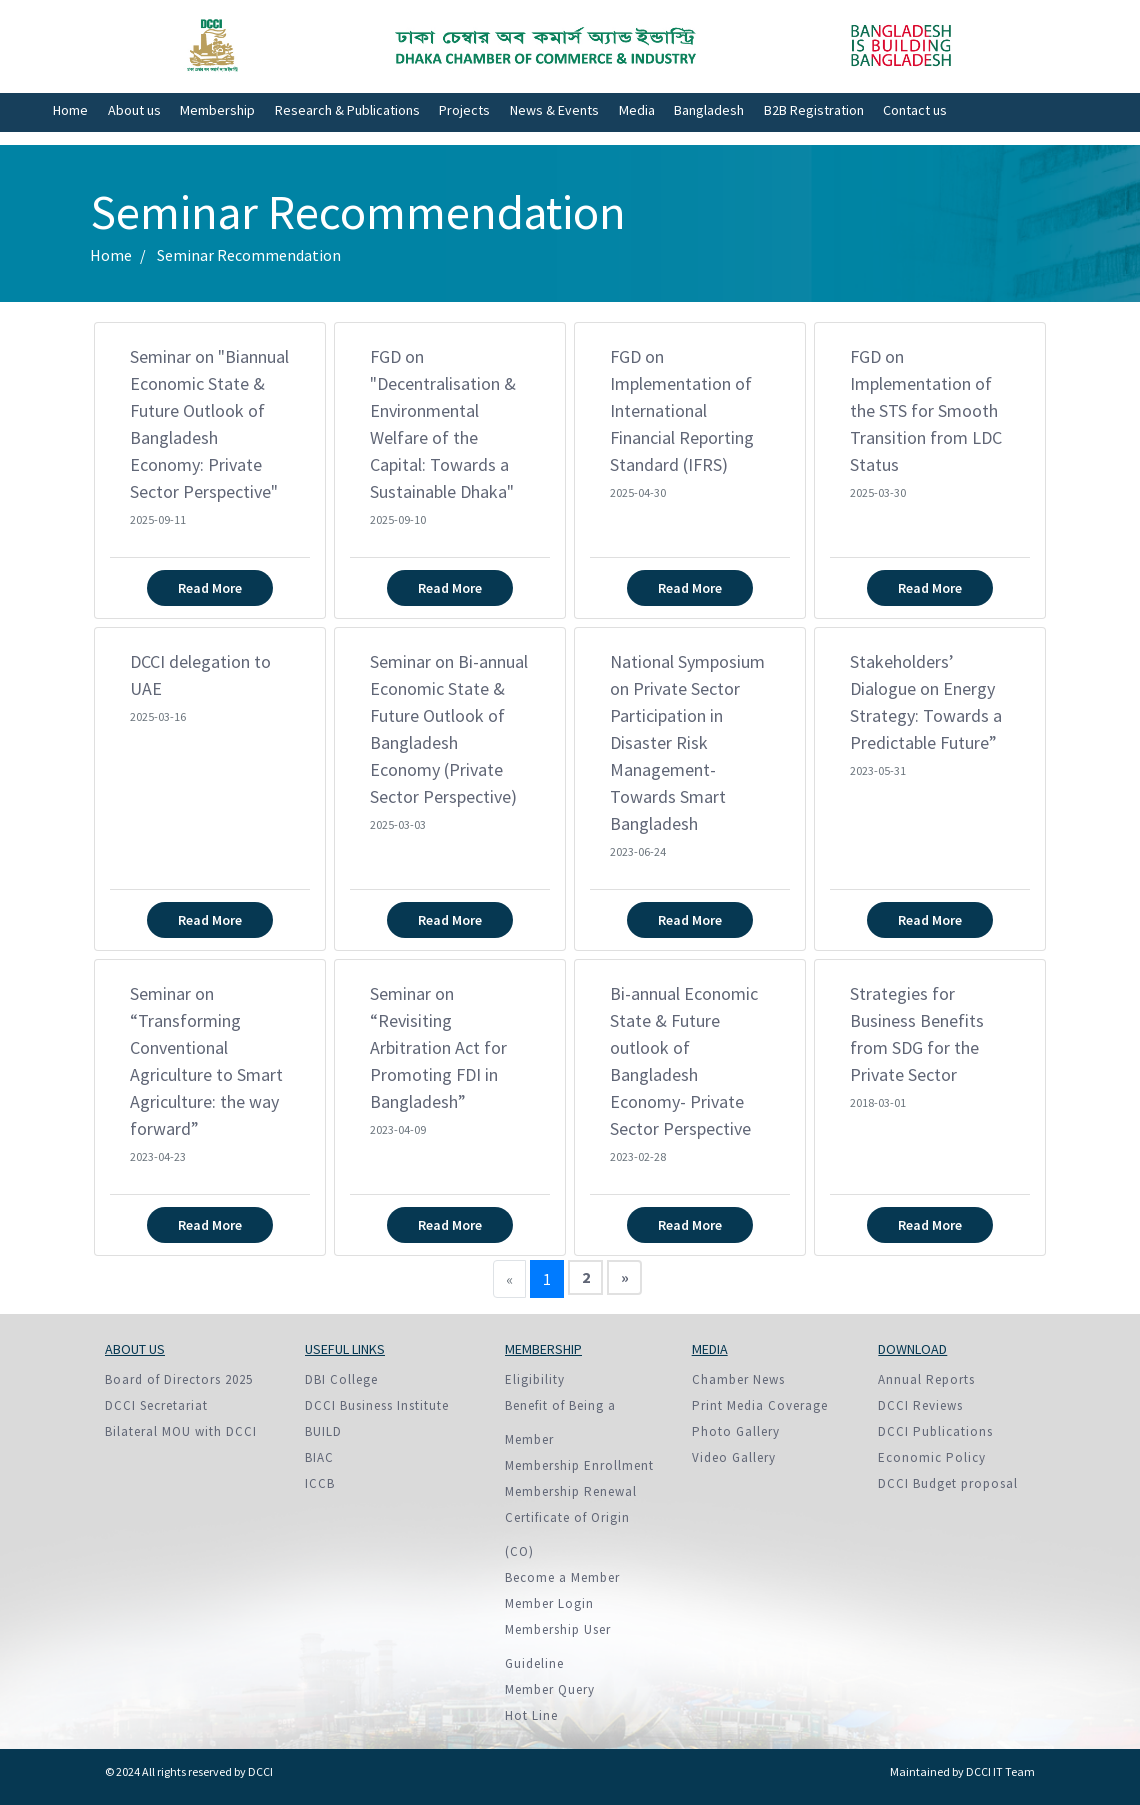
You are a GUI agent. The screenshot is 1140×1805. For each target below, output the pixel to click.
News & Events (554, 110)
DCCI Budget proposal (948, 1483)
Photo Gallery (736, 1431)
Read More (210, 588)
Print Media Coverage (760, 1405)
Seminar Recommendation (249, 255)
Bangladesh (709, 110)
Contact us (915, 110)
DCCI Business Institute (377, 1405)
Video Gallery (734, 1457)
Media (637, 110)
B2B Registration (814, 110)
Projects (464, 110)
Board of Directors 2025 (179, 1379)
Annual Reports (926, 1379)
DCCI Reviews (920, 1405)
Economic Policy (932, 1457)
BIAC (319, 1457)
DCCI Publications (935, 1431)
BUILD (323, 1431)
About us (134, 110)
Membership (217, 110)
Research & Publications (347, 110)
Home (70, 110)
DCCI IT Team (1000, 1771)
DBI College (341, 1379)
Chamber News (738, 1379)
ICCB (320, 1483)
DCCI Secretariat (156, 1405)
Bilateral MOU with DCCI (181, 1431)
